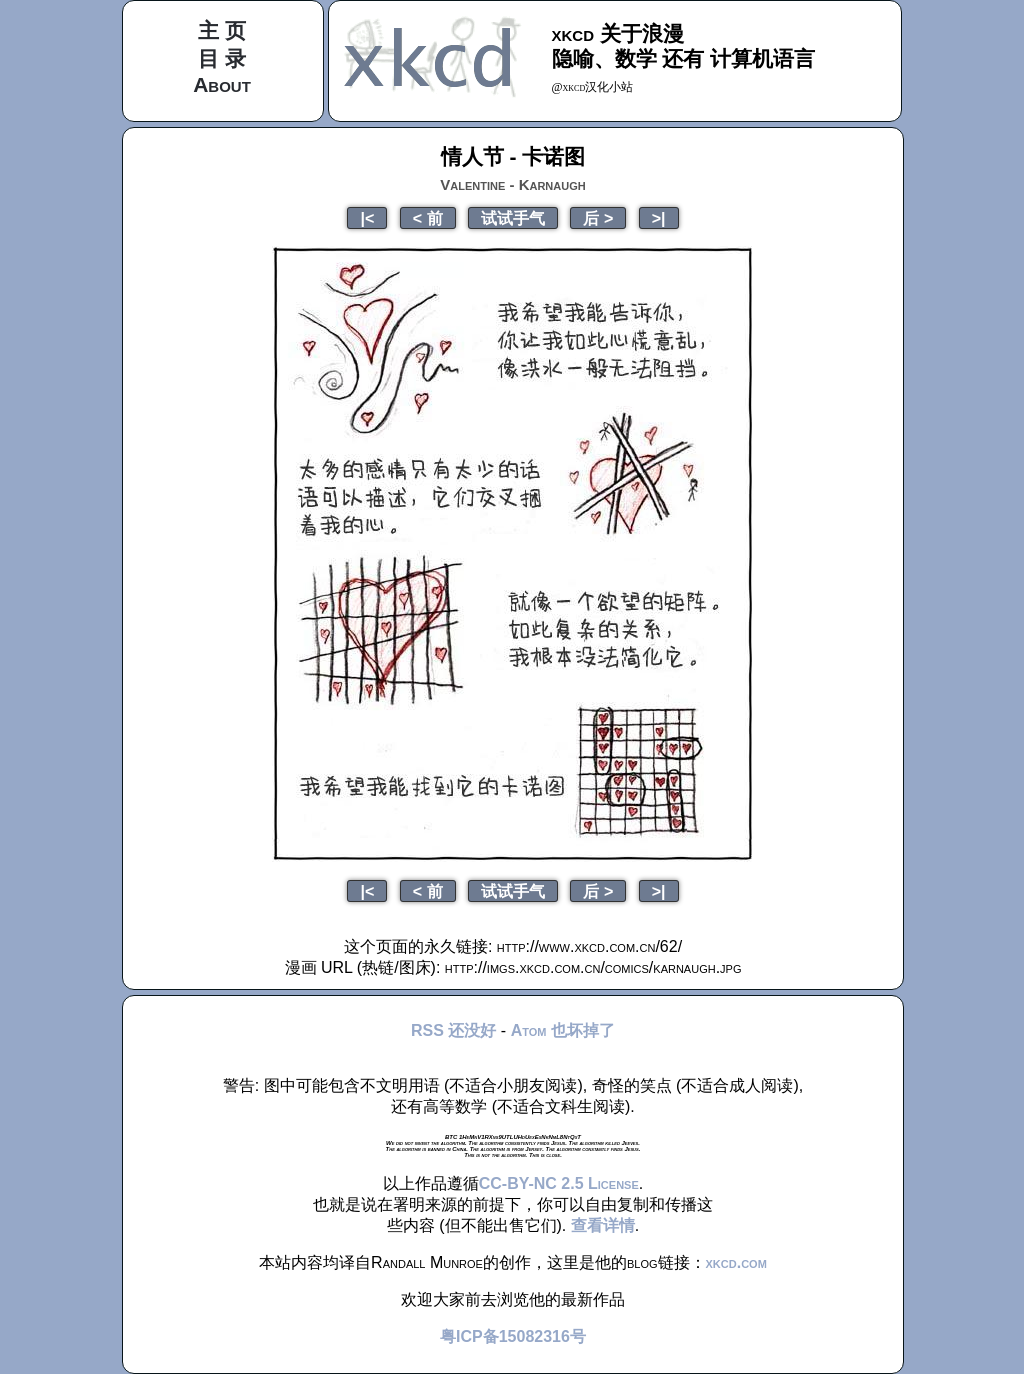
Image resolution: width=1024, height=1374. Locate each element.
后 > (598, 218)
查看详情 (603, 1225)
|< (367, 218)
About (222, 84)
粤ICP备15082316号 (513, 1336)
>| (659, 218)
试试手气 (513, 218)
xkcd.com (736, 1262)
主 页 (222, 30)
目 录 (222, 58)
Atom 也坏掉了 (563, 1030)
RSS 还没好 (453, 1030)
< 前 (428, 218)
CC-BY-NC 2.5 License (559, 1183)
